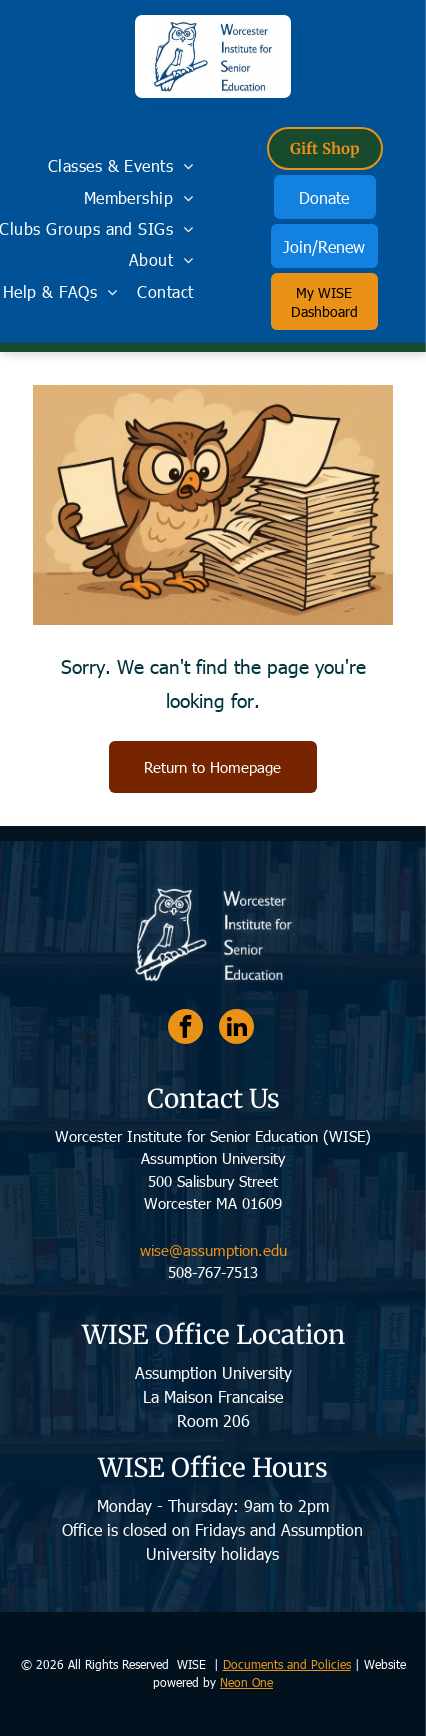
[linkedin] (236, 1029)
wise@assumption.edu (213, 1250)
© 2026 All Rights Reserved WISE (115, 1664)
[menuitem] (121, 165)
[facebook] (185, 1029)
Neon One (246, 1682)
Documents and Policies (287, 1664)
